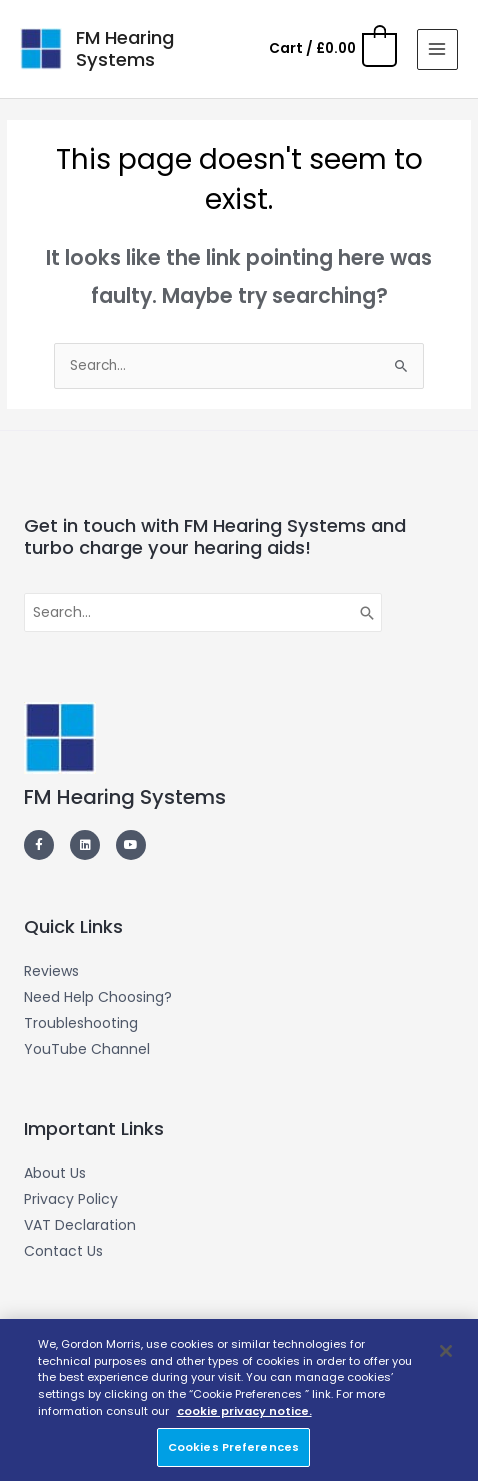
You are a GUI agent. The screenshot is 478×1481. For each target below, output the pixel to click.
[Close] (446, 1351)
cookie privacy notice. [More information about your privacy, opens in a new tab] (244, 1411)
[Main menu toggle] (437, 49)
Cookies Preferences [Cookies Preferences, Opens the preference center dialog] (233, 1447)
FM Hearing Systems (125, 48)
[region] (239, 1400)
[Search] (368, 613)
